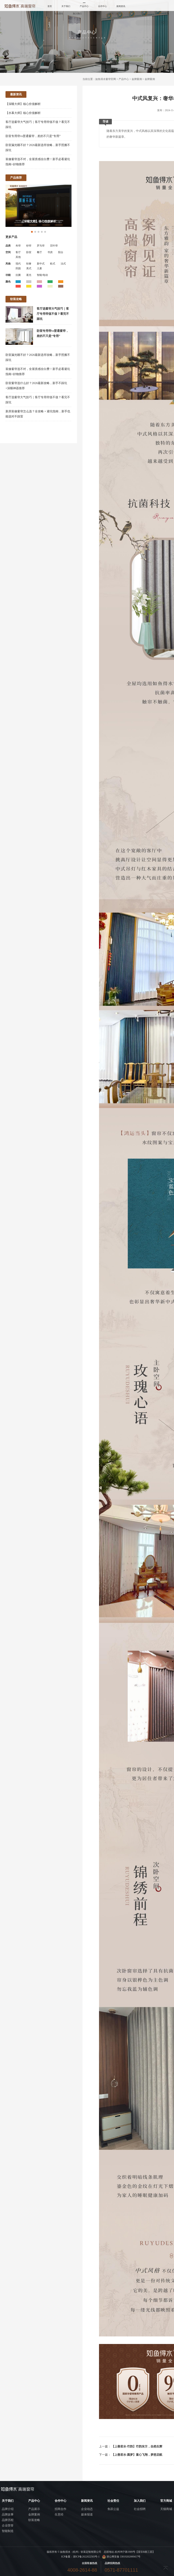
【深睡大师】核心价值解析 (23, 103)
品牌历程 (8, 2520)
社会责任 (58, 13)
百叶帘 (54, 245)
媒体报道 (87, 2514)
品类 (8, 245)
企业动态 (87, 2509)
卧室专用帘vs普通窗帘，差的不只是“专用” (33, 136)
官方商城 (95, 13)
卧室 (28, 252)
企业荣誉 (8, 2525)
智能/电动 (42, 275)
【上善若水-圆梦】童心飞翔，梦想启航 (136, 2454)
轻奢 (28, 263)
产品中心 (84, 6)
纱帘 (28, 245)
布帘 (18, 245)
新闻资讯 (120, 6)
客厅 (18, 252)
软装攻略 (34, 2520)
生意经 (59, 2514)
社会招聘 (140, 2509)
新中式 (41, 263)
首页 (49, 6)
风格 (8, 263)
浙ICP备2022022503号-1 (86, 2556)
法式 (63, 263)
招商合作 (60, 2509)
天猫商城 (166, 2509)
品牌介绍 (8, 2509)
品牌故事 (8, 2514)
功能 (8, 275)
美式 (28, 268)
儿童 (39, 268)
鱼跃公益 (113, 2509)
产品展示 (34, 2509)
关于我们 (65, 6)
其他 (18, 257)
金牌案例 (137, 79)
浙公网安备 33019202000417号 (121, 2556)
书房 (50, 252)
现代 (18, 263)
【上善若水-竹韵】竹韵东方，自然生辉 (136, 2446)
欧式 (52, 263)
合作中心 (102, 6)
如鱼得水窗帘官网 (105, 79)
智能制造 (8, 2531)
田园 (18, 268)
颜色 (8, 281)
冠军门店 (113, 13)
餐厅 (39, 252)
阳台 (60, 252)
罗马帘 (41, 245)
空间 (8, 252)
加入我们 (77, 13)
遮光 (28, 275)
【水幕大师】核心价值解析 (23, 112)
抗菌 (18, 275)
